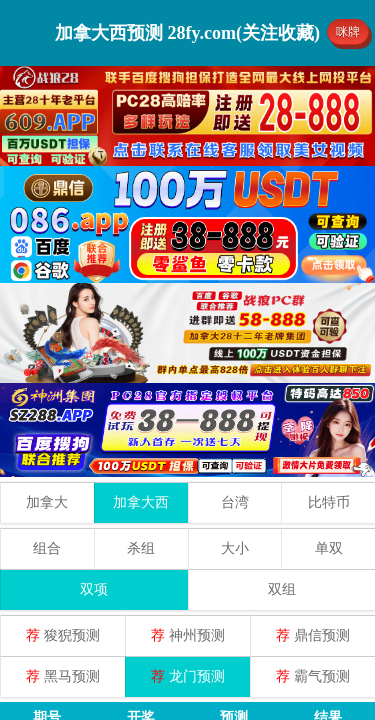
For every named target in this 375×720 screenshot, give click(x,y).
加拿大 (47, 502)
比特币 (329, 502)
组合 (47, 548)
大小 (235, 548)
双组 (282, 589)
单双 (329, 548)
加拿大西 (141, 502)
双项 (94, 589)
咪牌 (348, 32)
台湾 (235, 502)
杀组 (141, 548)
